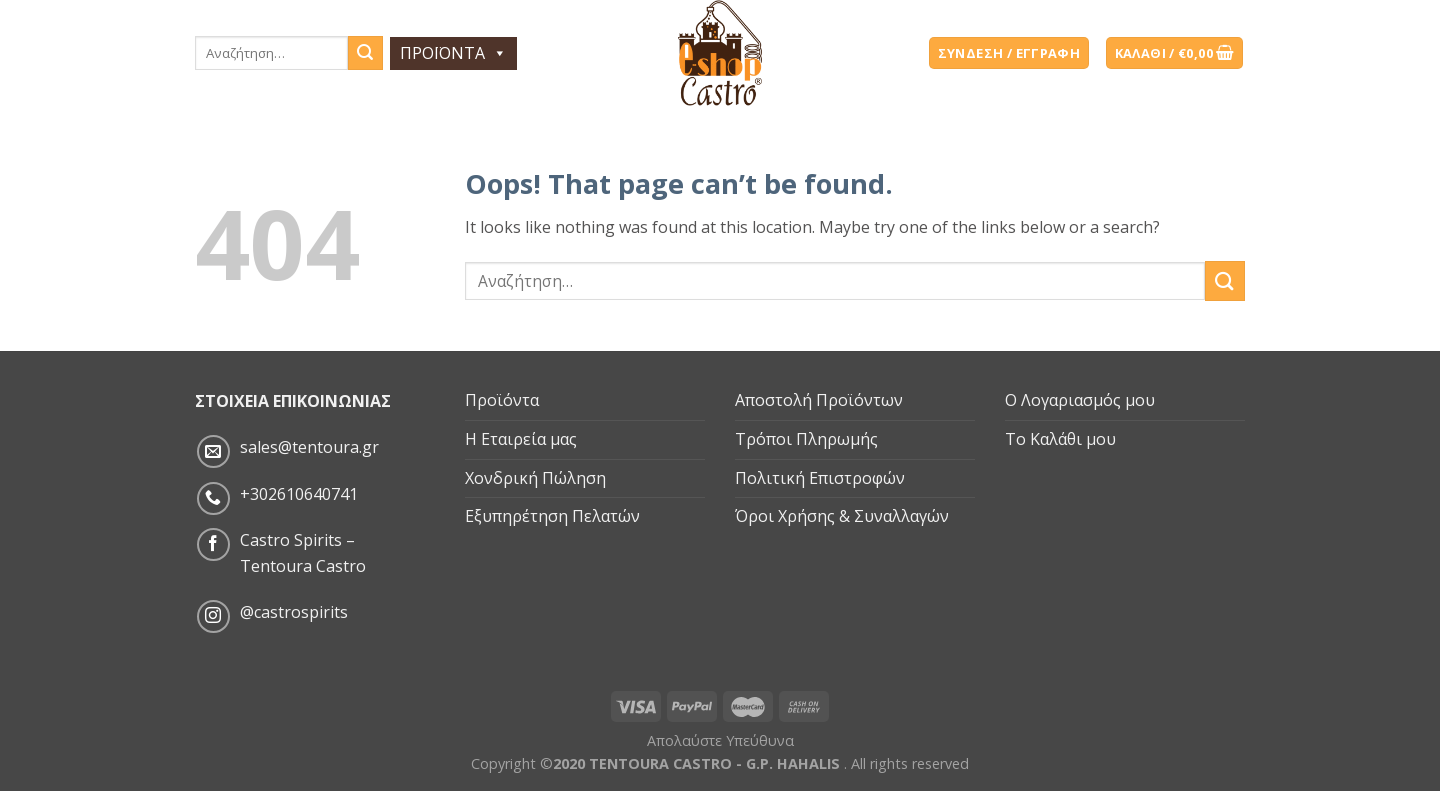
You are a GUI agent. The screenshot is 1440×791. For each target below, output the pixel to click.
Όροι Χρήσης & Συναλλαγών (842, 516)
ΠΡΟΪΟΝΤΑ (453, 53)
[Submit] (1225, 280)
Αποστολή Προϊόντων (819, 400)
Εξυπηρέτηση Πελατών (552, 516)
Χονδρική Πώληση (535, 478)
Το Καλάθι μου (1060, 439)
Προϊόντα (502, 400)
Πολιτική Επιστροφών (820, 478)
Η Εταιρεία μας (521, 439)
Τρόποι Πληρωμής (806, 439)
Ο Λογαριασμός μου (1080, 400)
